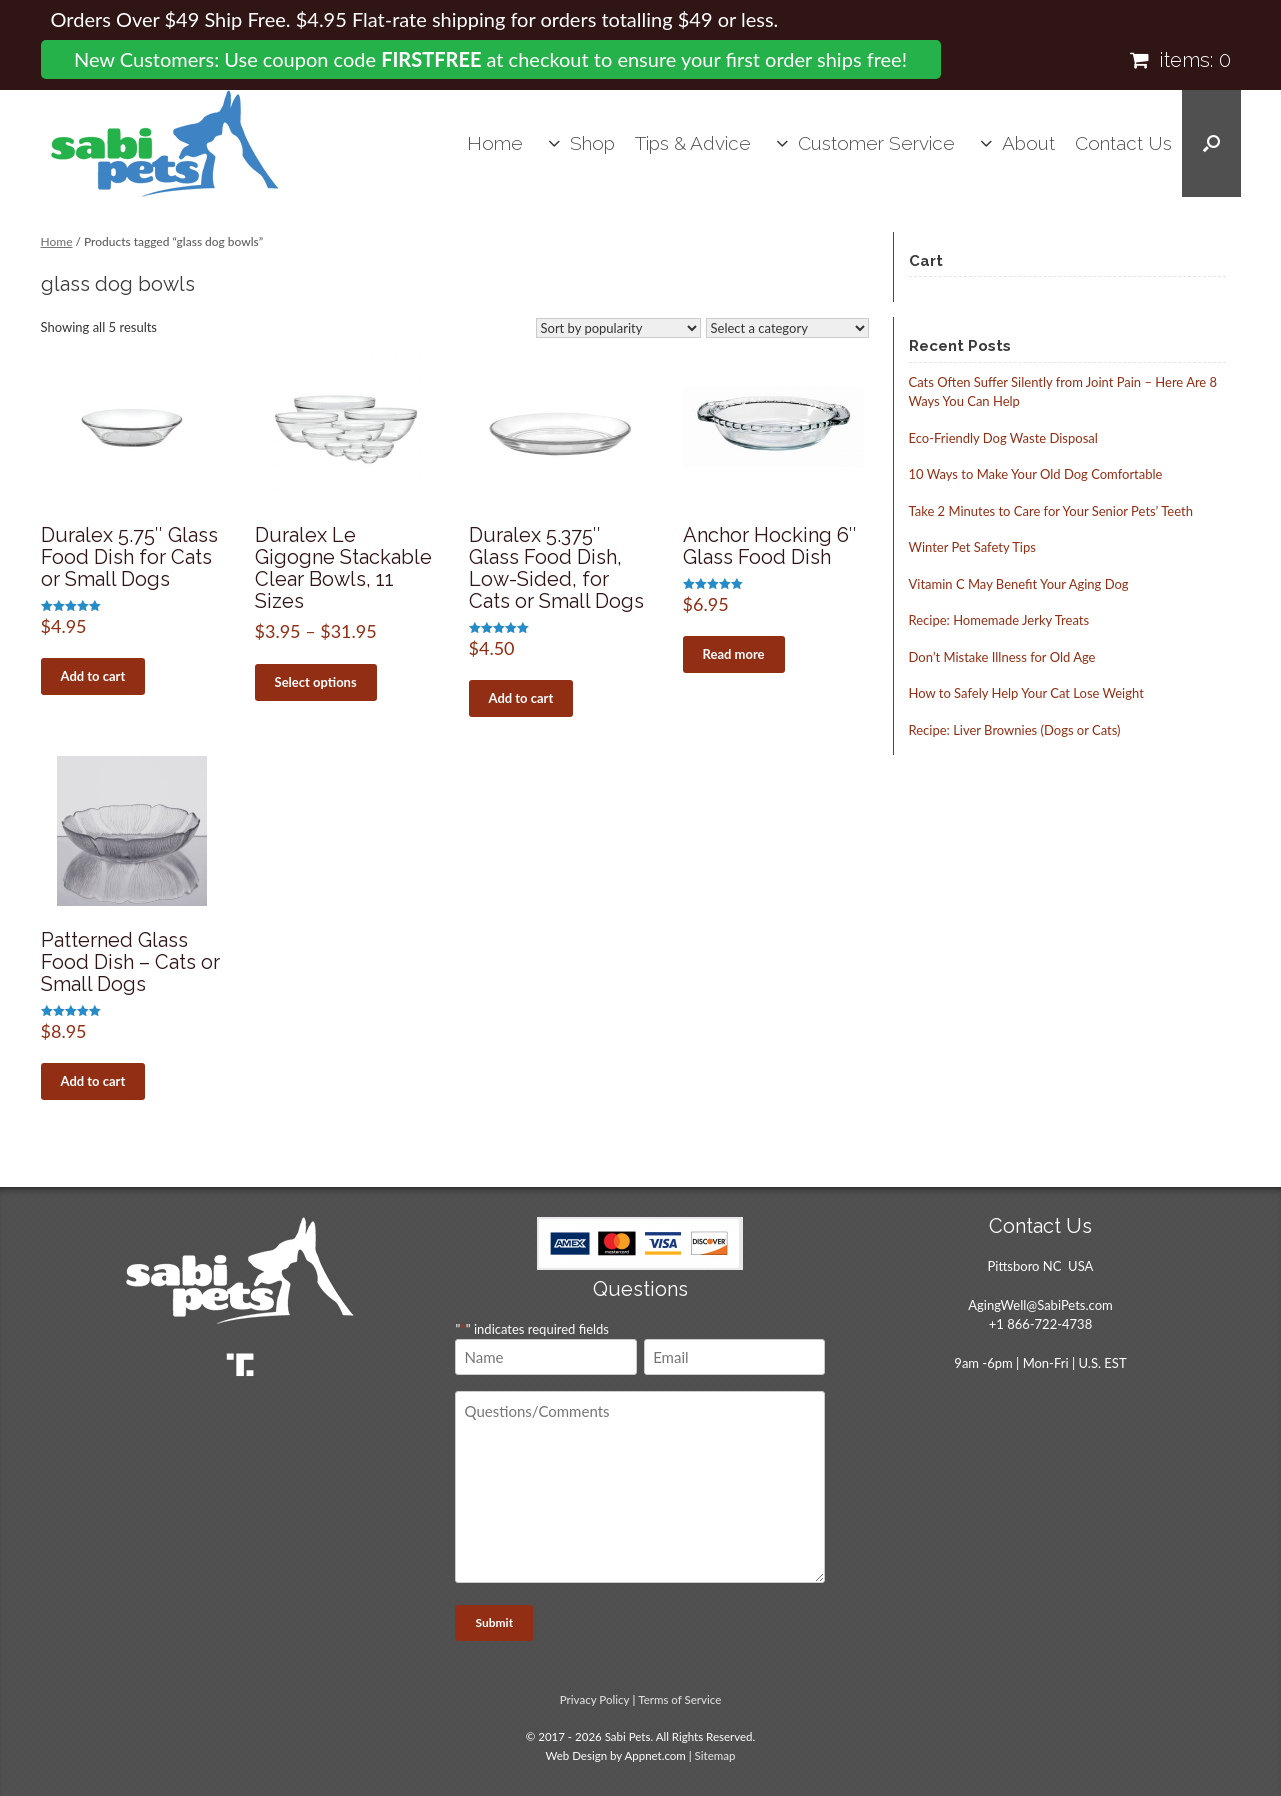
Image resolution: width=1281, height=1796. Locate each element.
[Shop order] (618, 328)
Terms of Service (679, 1699)
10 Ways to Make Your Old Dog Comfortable (1036, 474)
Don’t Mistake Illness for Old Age (1002, 657)
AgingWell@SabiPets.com (1040, 1305)
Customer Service (876, 143)
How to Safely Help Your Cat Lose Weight (1026, 693)
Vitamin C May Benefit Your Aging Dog (1019, 584)
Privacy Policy (595, 1699)
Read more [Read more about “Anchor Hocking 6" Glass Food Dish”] (734, 654)
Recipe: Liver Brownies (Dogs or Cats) (1015, 730)
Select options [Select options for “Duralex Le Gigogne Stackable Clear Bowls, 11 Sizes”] (316, 682)
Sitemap (715, 1755)
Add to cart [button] (93, 676)
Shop (592, 143)
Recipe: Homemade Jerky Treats (999, 620)
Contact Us (1123, 143)
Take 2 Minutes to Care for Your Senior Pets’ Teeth (1051, 511)
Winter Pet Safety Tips (972, 547)
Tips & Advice (693, 143)
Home (495, 143)
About (1028, 143)
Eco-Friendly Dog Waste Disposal (1003, 438)
